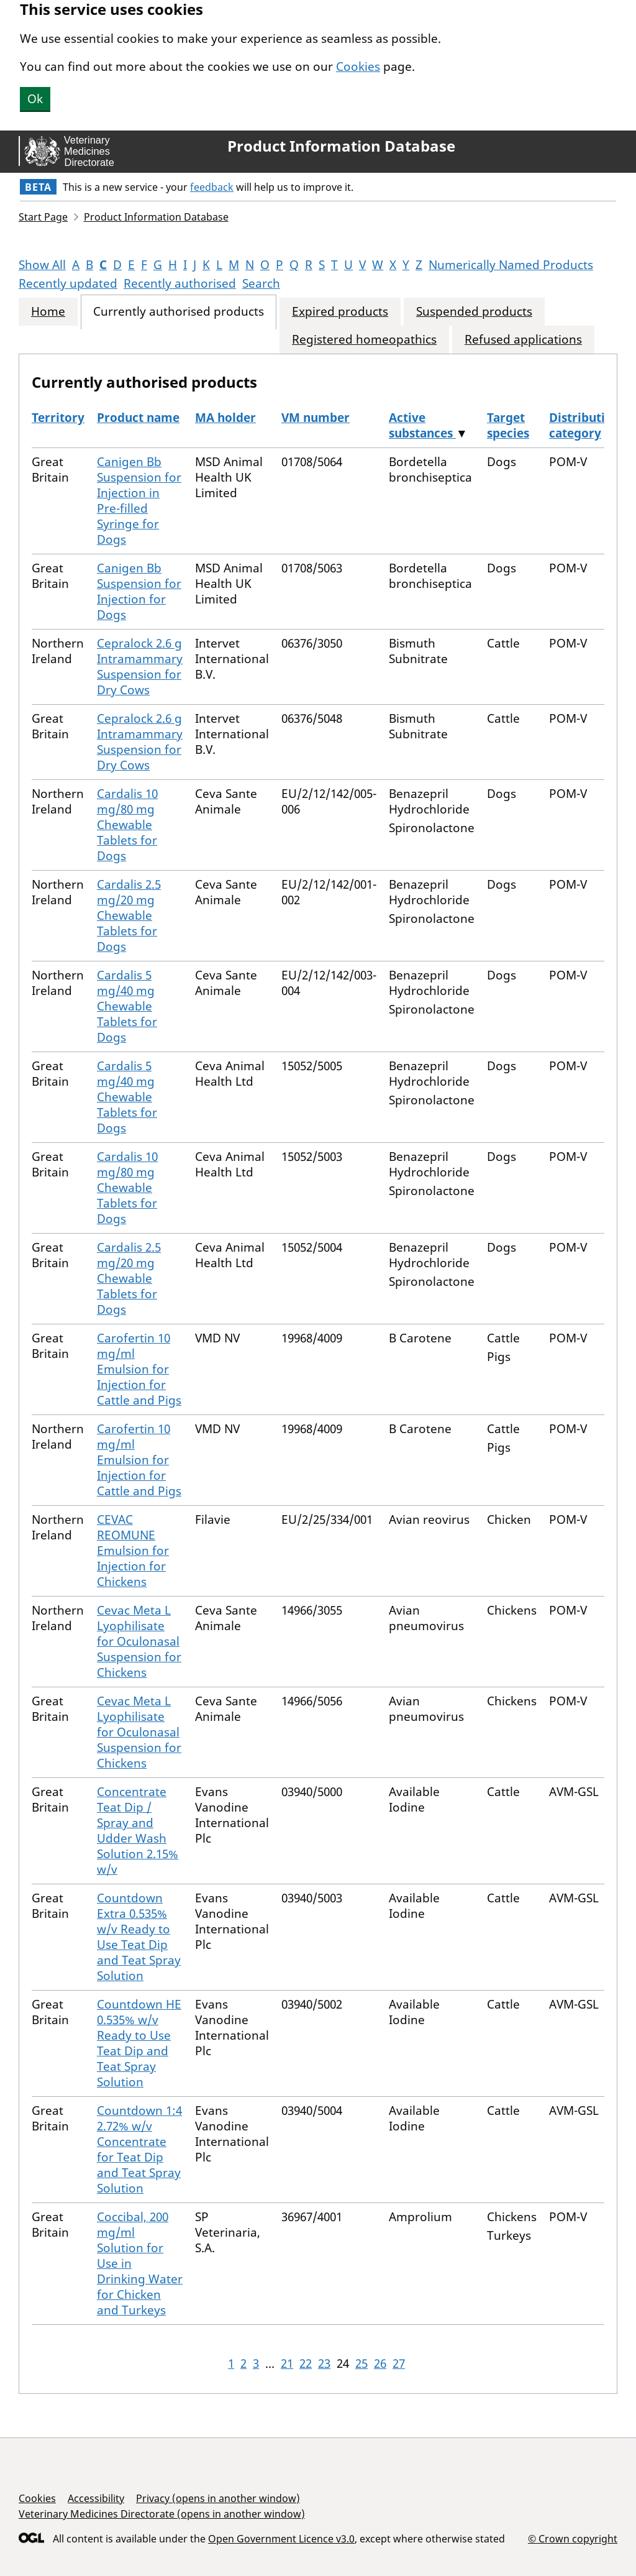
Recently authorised (180, 283)
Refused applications (523, 339)
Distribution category (584, 425)
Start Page (43, 217)
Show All (42, 265)
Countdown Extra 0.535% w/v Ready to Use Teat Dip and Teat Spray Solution (139, 1937)
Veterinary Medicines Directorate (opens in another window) (162, 2514)
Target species (508, 425)
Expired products (340, 311)
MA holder (225, 418)
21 (287, 2363)
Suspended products (474, 311)
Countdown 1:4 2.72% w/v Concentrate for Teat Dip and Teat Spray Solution (139, 2149)
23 (324, 2363)
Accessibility (96, 2498)
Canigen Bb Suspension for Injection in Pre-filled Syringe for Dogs (139, 501)
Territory (58, 418)
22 (305, 2363)
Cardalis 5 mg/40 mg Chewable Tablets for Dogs (127, 1006)
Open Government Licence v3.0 (281, 2539)
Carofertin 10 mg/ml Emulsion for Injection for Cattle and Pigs (139, 1369)
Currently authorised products (178, 311)
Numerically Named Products (511, 265)
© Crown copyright (572, 2538)
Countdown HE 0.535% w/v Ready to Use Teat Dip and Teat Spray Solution (139, 2043)
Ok (35, 99)
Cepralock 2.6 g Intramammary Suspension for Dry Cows (140, 666)
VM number (315, 418)
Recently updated (68, 283)
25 (361, 2363)
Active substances (422, 425)
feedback (212, 187)
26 (380, 2363)
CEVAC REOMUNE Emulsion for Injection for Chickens (133, 1550)
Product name (138, 418)
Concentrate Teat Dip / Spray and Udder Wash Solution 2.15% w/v (137, 1830)
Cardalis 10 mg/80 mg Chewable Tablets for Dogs (127, 825)
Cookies (358, 66)
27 (399, 2363)
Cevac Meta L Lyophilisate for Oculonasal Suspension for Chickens (139, 1641)
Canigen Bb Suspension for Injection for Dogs (139, 591)
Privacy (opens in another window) (218, 2498)
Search (261, 283)
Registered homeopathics (364, 339)
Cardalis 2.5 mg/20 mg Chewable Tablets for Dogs (129, 915)
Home (48, 311)
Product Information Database (341, 146)
